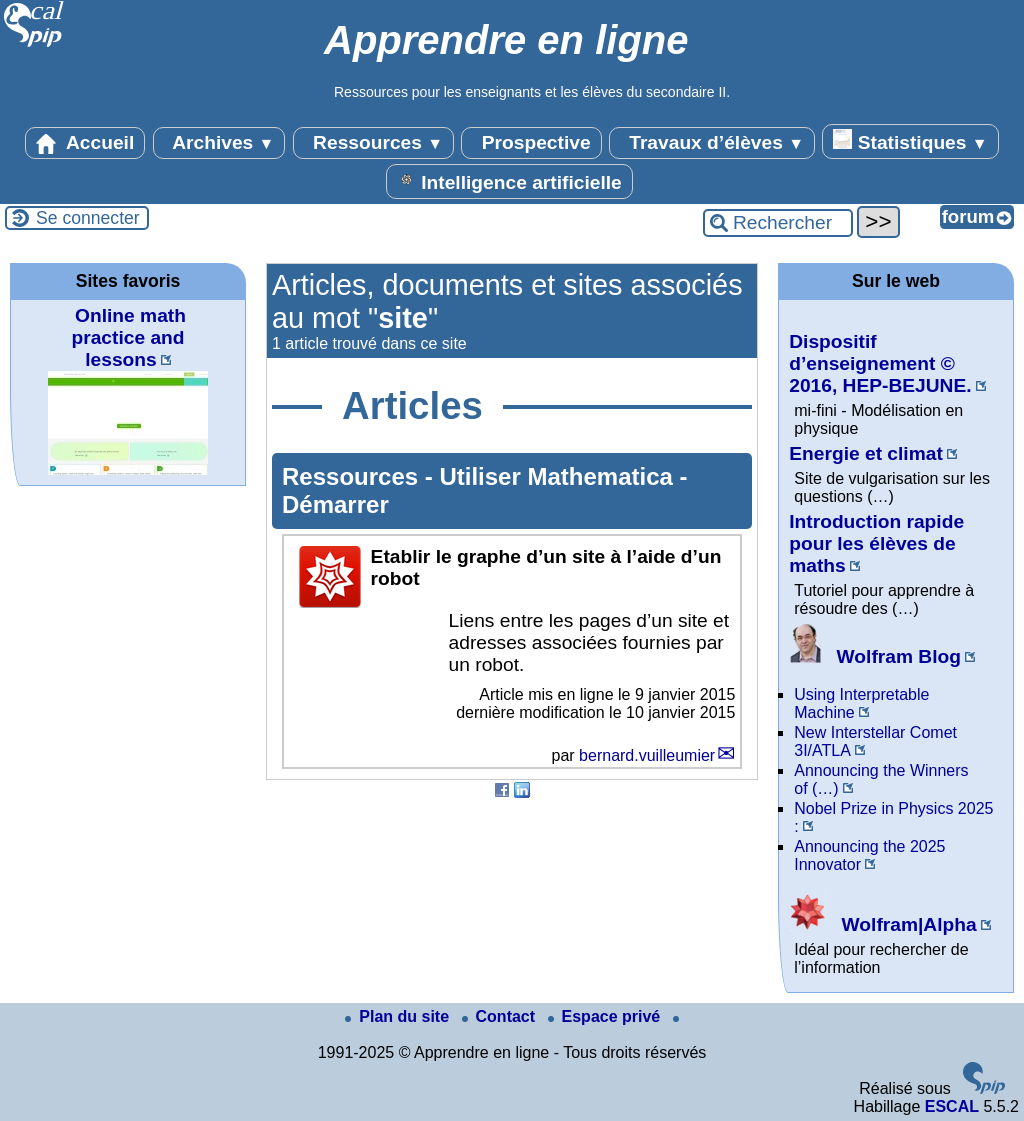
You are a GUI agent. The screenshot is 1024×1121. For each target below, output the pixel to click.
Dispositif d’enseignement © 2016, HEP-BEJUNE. (880, 363)
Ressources (373, 143)
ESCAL (952, 1106)
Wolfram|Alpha (882, 924)
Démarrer (335, 504)
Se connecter (88, 218)
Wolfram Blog (875, 656)
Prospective (531, 143)
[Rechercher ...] (778, 223)
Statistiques (910, 141)
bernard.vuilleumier (647, 755)
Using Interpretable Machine (861, 703)
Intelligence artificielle (509, 181)
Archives (219, 143)
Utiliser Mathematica (559, 476)
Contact (501, 1016)
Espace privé (606, 1016)
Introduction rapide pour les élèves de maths (876, 543)
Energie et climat (866, 453)
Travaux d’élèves (712, 143)
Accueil (85, 143)
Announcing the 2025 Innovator (869, 855)
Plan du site (399, 1016)
